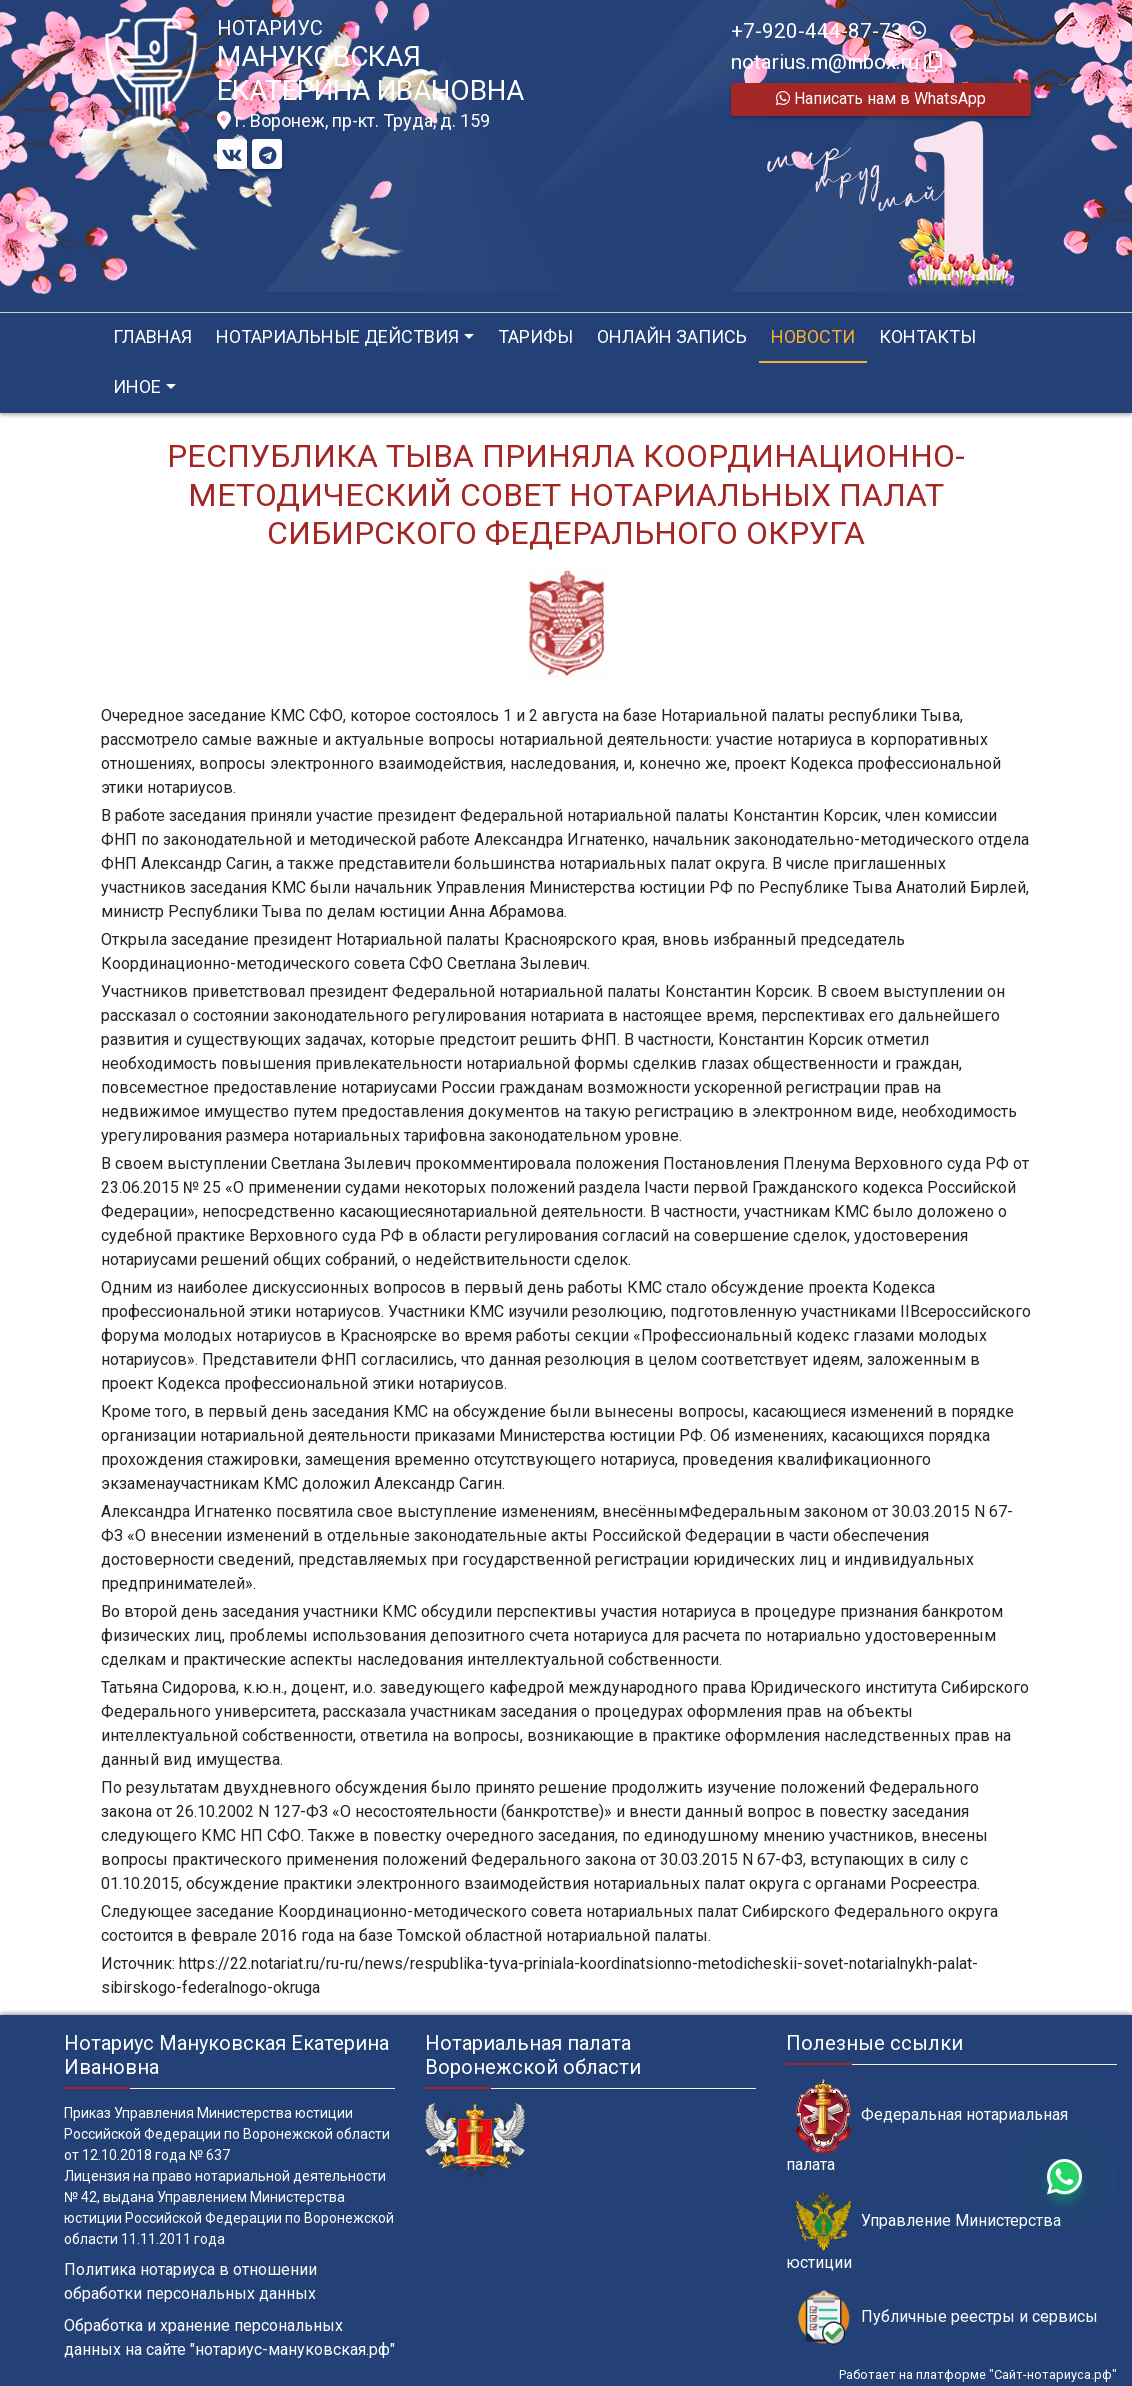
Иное (137, 386)
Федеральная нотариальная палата (927, 2126)
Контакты (927, 336)
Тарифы (535, 336)
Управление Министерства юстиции (923, 2232)
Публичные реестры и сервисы (947, 2317)
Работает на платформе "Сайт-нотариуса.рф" (978, 2374)
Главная (152, 336)
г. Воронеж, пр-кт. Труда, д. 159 (353, 121)
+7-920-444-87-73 (828, 31)
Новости (813, 336)
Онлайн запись (672, 336)
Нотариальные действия (337, 336)
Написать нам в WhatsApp (881, 98)
